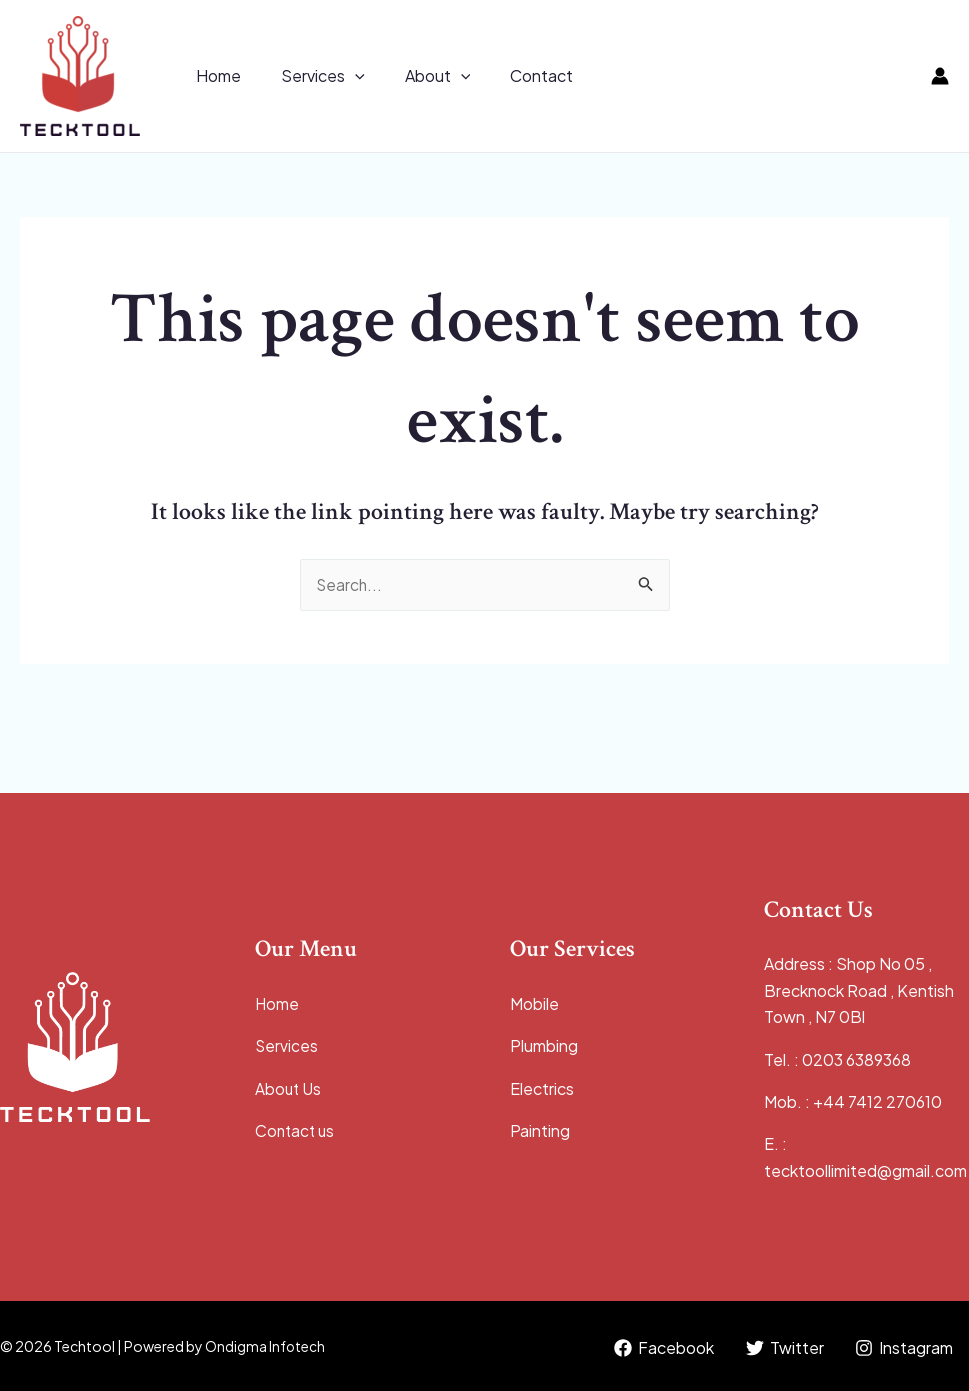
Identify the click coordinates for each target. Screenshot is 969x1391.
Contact (513, 75)
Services (311, 76)
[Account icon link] (940, 76)
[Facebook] (661, 1348)
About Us (289, 1088)
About (418, 76)
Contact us (296, 1130)
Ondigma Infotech (265, 1346)
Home (214, 75)
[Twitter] (782, 1348)
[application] (343, 76)
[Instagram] (903, 1348)
